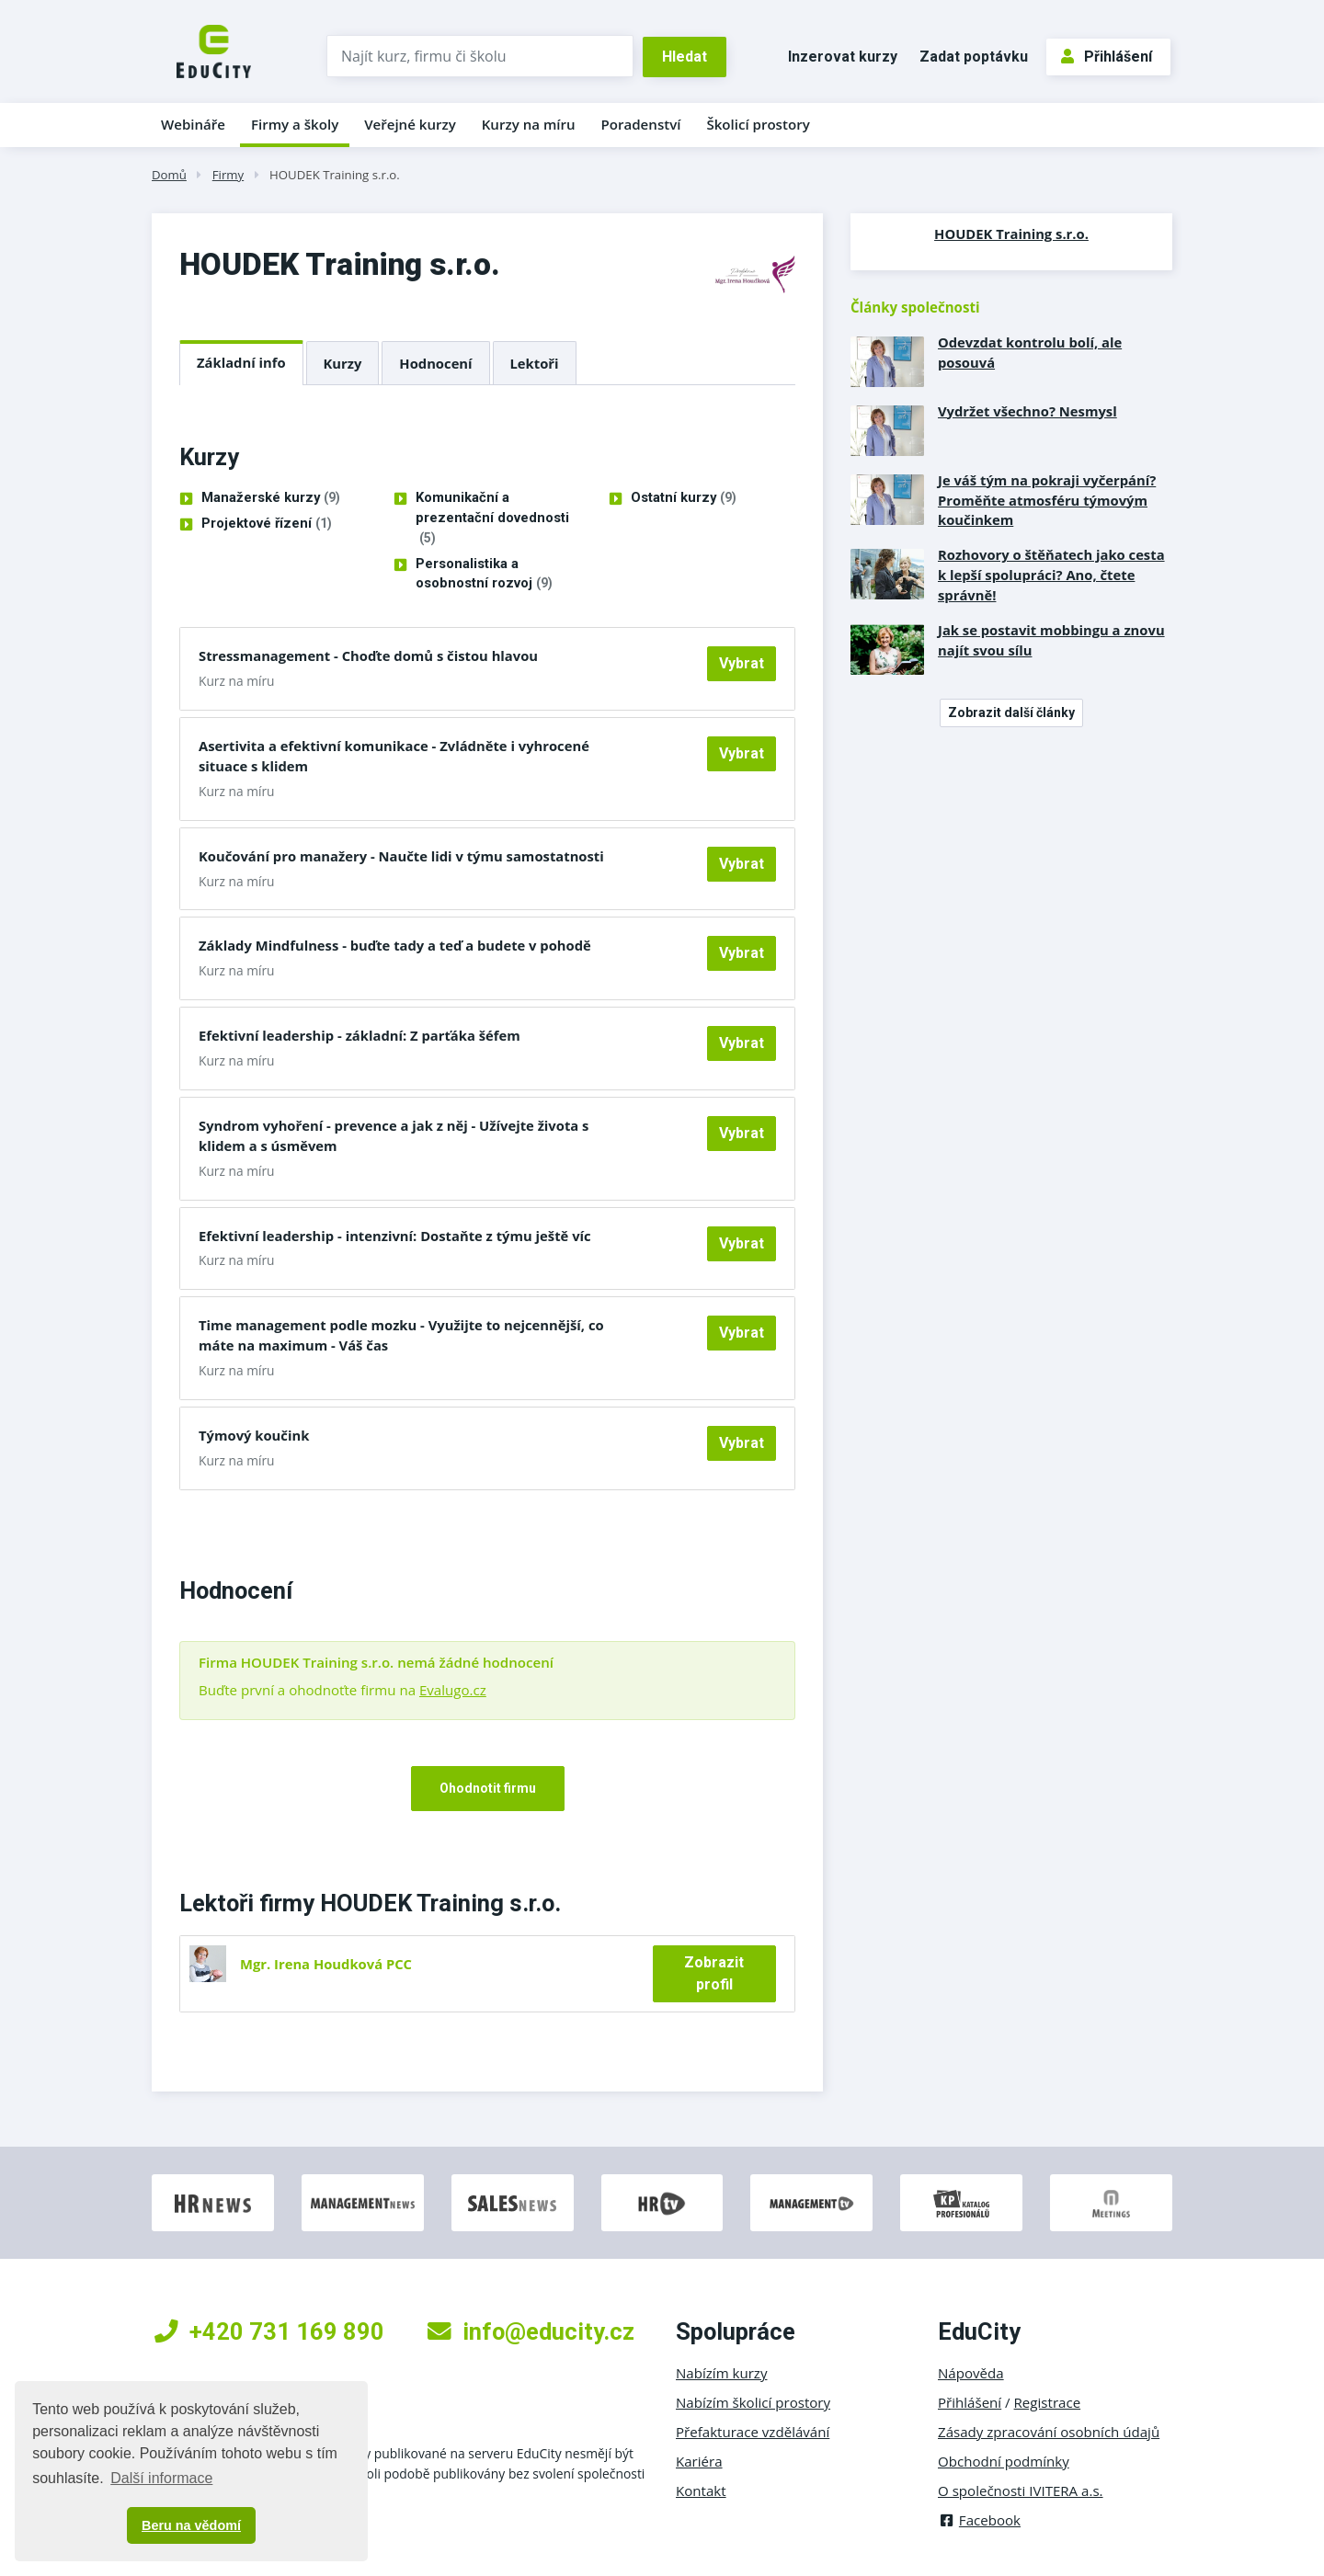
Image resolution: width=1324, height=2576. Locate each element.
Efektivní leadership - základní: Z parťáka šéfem (359, 1035)
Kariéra (699, 2461)
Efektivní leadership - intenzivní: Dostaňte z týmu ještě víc (395, 1235)
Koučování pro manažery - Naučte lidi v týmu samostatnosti (401, 856)
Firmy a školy (294, 124)
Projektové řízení (266, 524)
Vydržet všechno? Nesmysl (1027, 411)
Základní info (241, 362)
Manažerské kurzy (270, 498)
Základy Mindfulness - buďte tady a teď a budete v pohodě (395, 945)
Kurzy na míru (529, 124)
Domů (169, 174)
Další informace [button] (161, 2478)
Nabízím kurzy (721, 2373)
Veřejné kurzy (410, 124)
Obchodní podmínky (1003, 2461)
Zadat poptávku (973, 56)
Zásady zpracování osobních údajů (1048, 2431)
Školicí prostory (757, 124)
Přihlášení (1106, 56)
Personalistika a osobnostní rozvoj (484, 575)
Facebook (979, 2520)
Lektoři (534, 363)
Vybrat (741, 663)
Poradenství (641, 124)
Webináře (193, 124)
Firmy (228, 174)
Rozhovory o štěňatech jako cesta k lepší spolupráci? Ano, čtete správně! (1051, 574)
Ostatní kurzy (683, 498)
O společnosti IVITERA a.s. (1020, 2490)
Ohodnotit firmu (487, 1788)
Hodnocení (435, 363)
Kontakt (701, 2490)
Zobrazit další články (1011, 712)
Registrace (1047, 2402)
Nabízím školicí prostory (753, 2402)
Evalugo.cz (452, 1690)
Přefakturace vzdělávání (752, 2431)
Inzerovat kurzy (842, 56)
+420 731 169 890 (269, 2331)
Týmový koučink (254, 1435)
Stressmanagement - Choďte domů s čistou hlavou (368, 655)
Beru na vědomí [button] (191, 2525)
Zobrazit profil (714, 1973)
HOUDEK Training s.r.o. (334, 174)
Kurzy (343, 363)
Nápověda (971, 2373)
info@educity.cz (531, 2331)
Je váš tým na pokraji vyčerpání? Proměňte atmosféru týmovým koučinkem (1047, 500)
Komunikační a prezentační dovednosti (492, 519)
